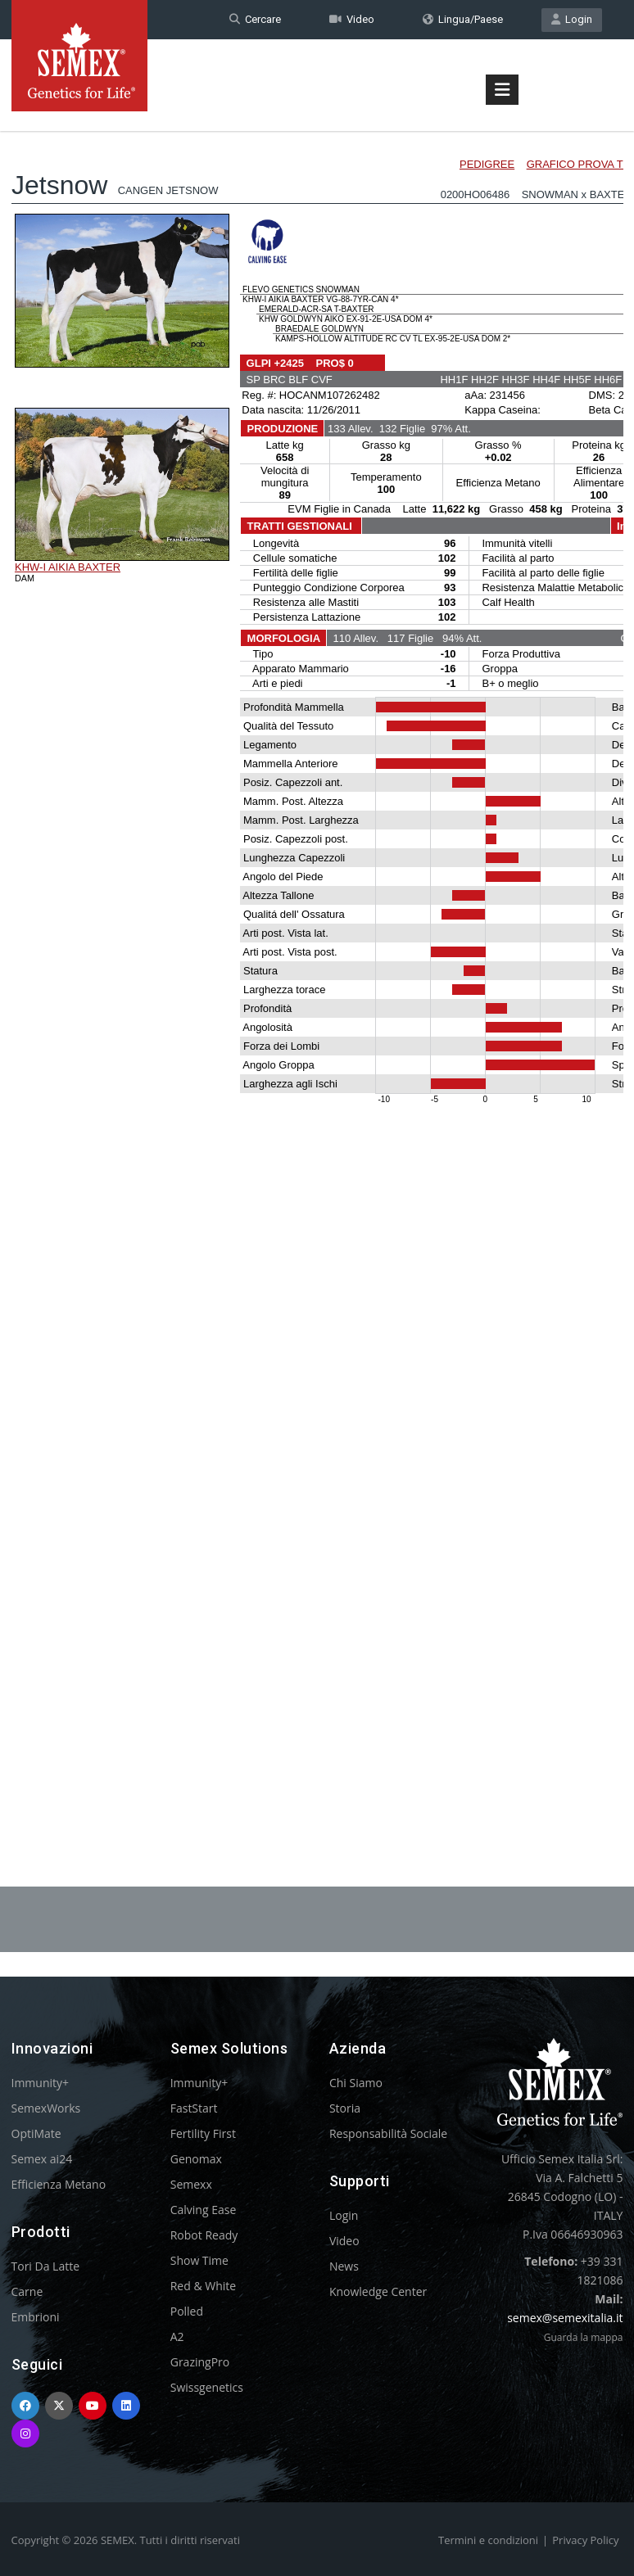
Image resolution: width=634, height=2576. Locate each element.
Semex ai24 (42, 2159)
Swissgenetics (206, 2387)
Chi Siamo (356, 2082)
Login (571, 19)
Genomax (196, 2159)
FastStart (194, 2108)
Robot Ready (204, 2235)
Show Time (199, 2260)
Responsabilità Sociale (388, 2133)
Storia (344, 2108)
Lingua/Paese (463, 19)
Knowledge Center (378, 2291)
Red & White (203, 2286)
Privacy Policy (585, 2540)
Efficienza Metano (58, 2184)
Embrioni (35, 2317)
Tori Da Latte (45, 2266)
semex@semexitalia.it (565, 2317)
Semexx (191, 2184)
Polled (186, 2311)
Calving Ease (203, 2209)
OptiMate (36, 2133)
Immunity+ (40, 2082)
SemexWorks (46, 2108)
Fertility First (203, 2133)
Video (351, 19)
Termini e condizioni (488, 2540)
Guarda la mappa (583, 2337)
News (344, 2266)
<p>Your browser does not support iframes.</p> (317, 964)
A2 (177, 2336)
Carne (27, 2291)
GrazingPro (200, 2362)
